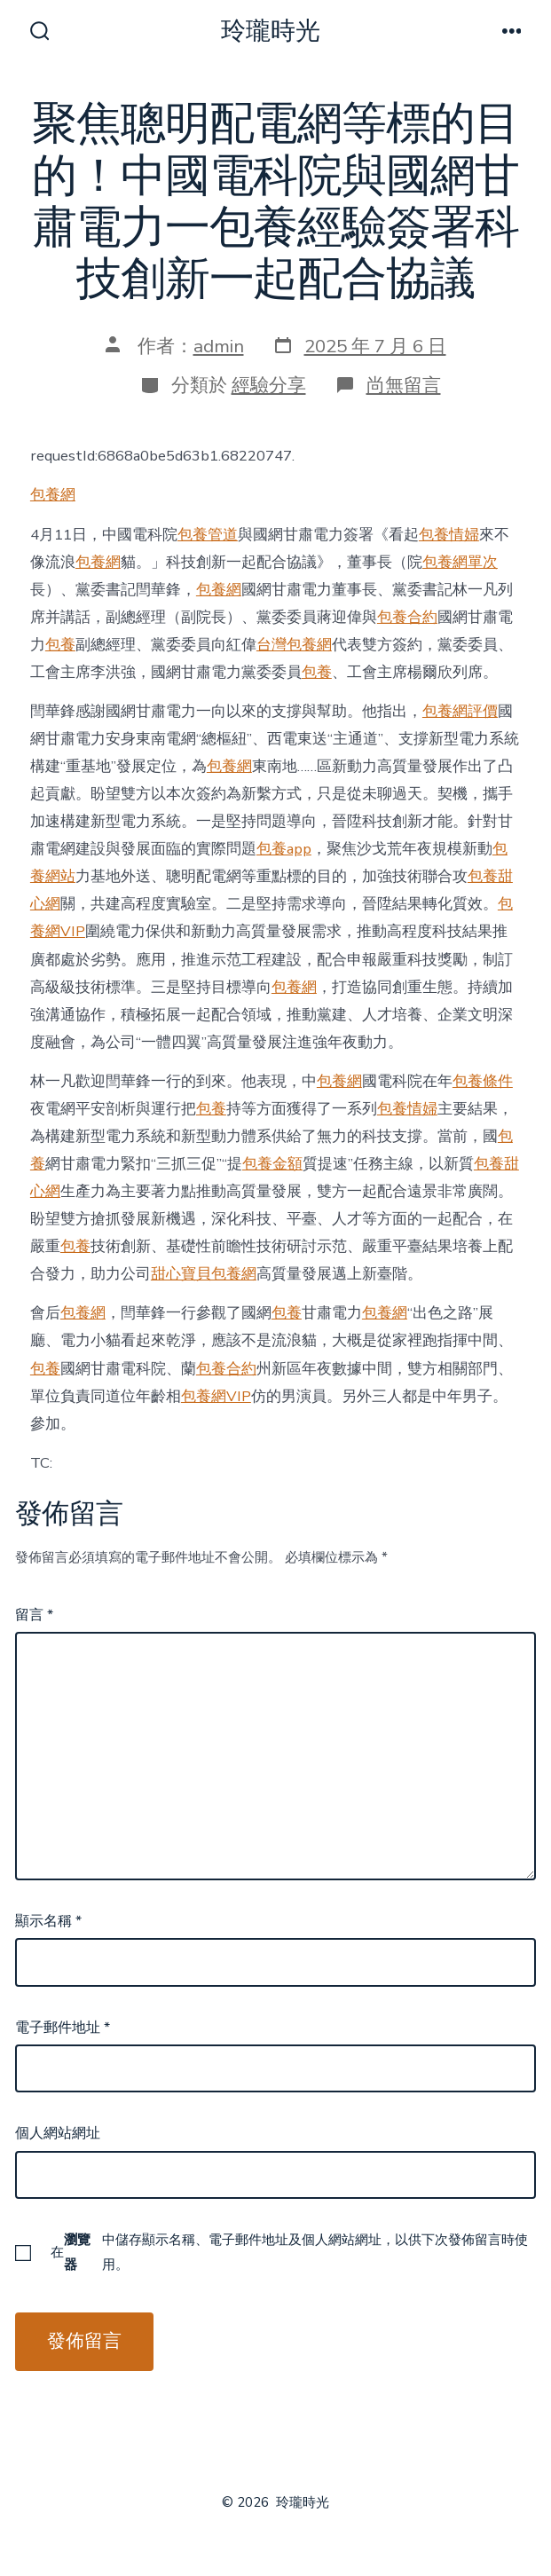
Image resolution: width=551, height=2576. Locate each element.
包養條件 (483, 1081)
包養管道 (207, 534)
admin (218, 346)
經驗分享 (269, 385)
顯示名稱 (48, 1921)
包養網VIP (216, 1396)
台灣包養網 (294, 644)
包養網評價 (460, 711)
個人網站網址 (57, 2133)
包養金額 (272, 1164)
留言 (34, 1615)
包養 (60, 644)
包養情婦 (449, 534)
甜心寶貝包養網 (203, 1274)
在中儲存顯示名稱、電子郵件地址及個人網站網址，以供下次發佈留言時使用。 (289, 2252)
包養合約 (407, 617)
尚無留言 (403, 385)
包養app (283, 849)
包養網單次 (460, 562)
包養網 (52, 494)
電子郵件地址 (62, 2027)
